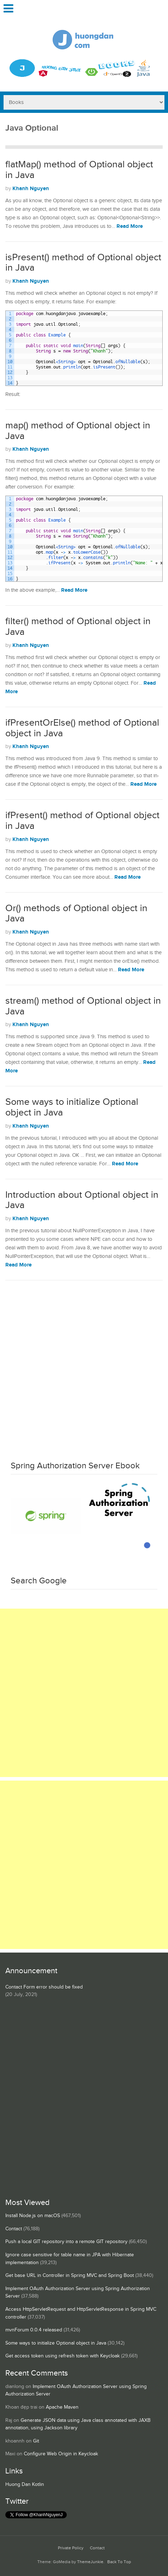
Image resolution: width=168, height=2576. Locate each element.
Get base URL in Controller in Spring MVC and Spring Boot (69, 2275)
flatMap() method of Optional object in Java (79, 170)
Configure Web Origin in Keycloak (61, 2454)
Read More (129, 226)
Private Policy (70, 2548)
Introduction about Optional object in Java (81, 1200)
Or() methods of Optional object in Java (76, 914)
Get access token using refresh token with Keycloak (62, 2356)
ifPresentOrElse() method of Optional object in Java (82, 728)
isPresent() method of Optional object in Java (83, 263)
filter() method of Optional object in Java (78, 627)
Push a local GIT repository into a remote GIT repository (66, 2242)
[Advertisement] (84, 1368)
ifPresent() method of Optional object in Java (82, 821)
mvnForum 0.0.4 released (33, 2330)
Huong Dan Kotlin (24, 2484)
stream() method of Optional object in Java (83, 1006)
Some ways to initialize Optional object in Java (71, 1107)
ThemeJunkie (90, 2562)
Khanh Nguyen (30, 188)
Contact (13, 2229)
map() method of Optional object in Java (77, 431)
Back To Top (119, 2562)
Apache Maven (62, 2407)
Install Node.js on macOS (32, 2216)
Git (36, 2441)
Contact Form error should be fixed (44, 1987)
